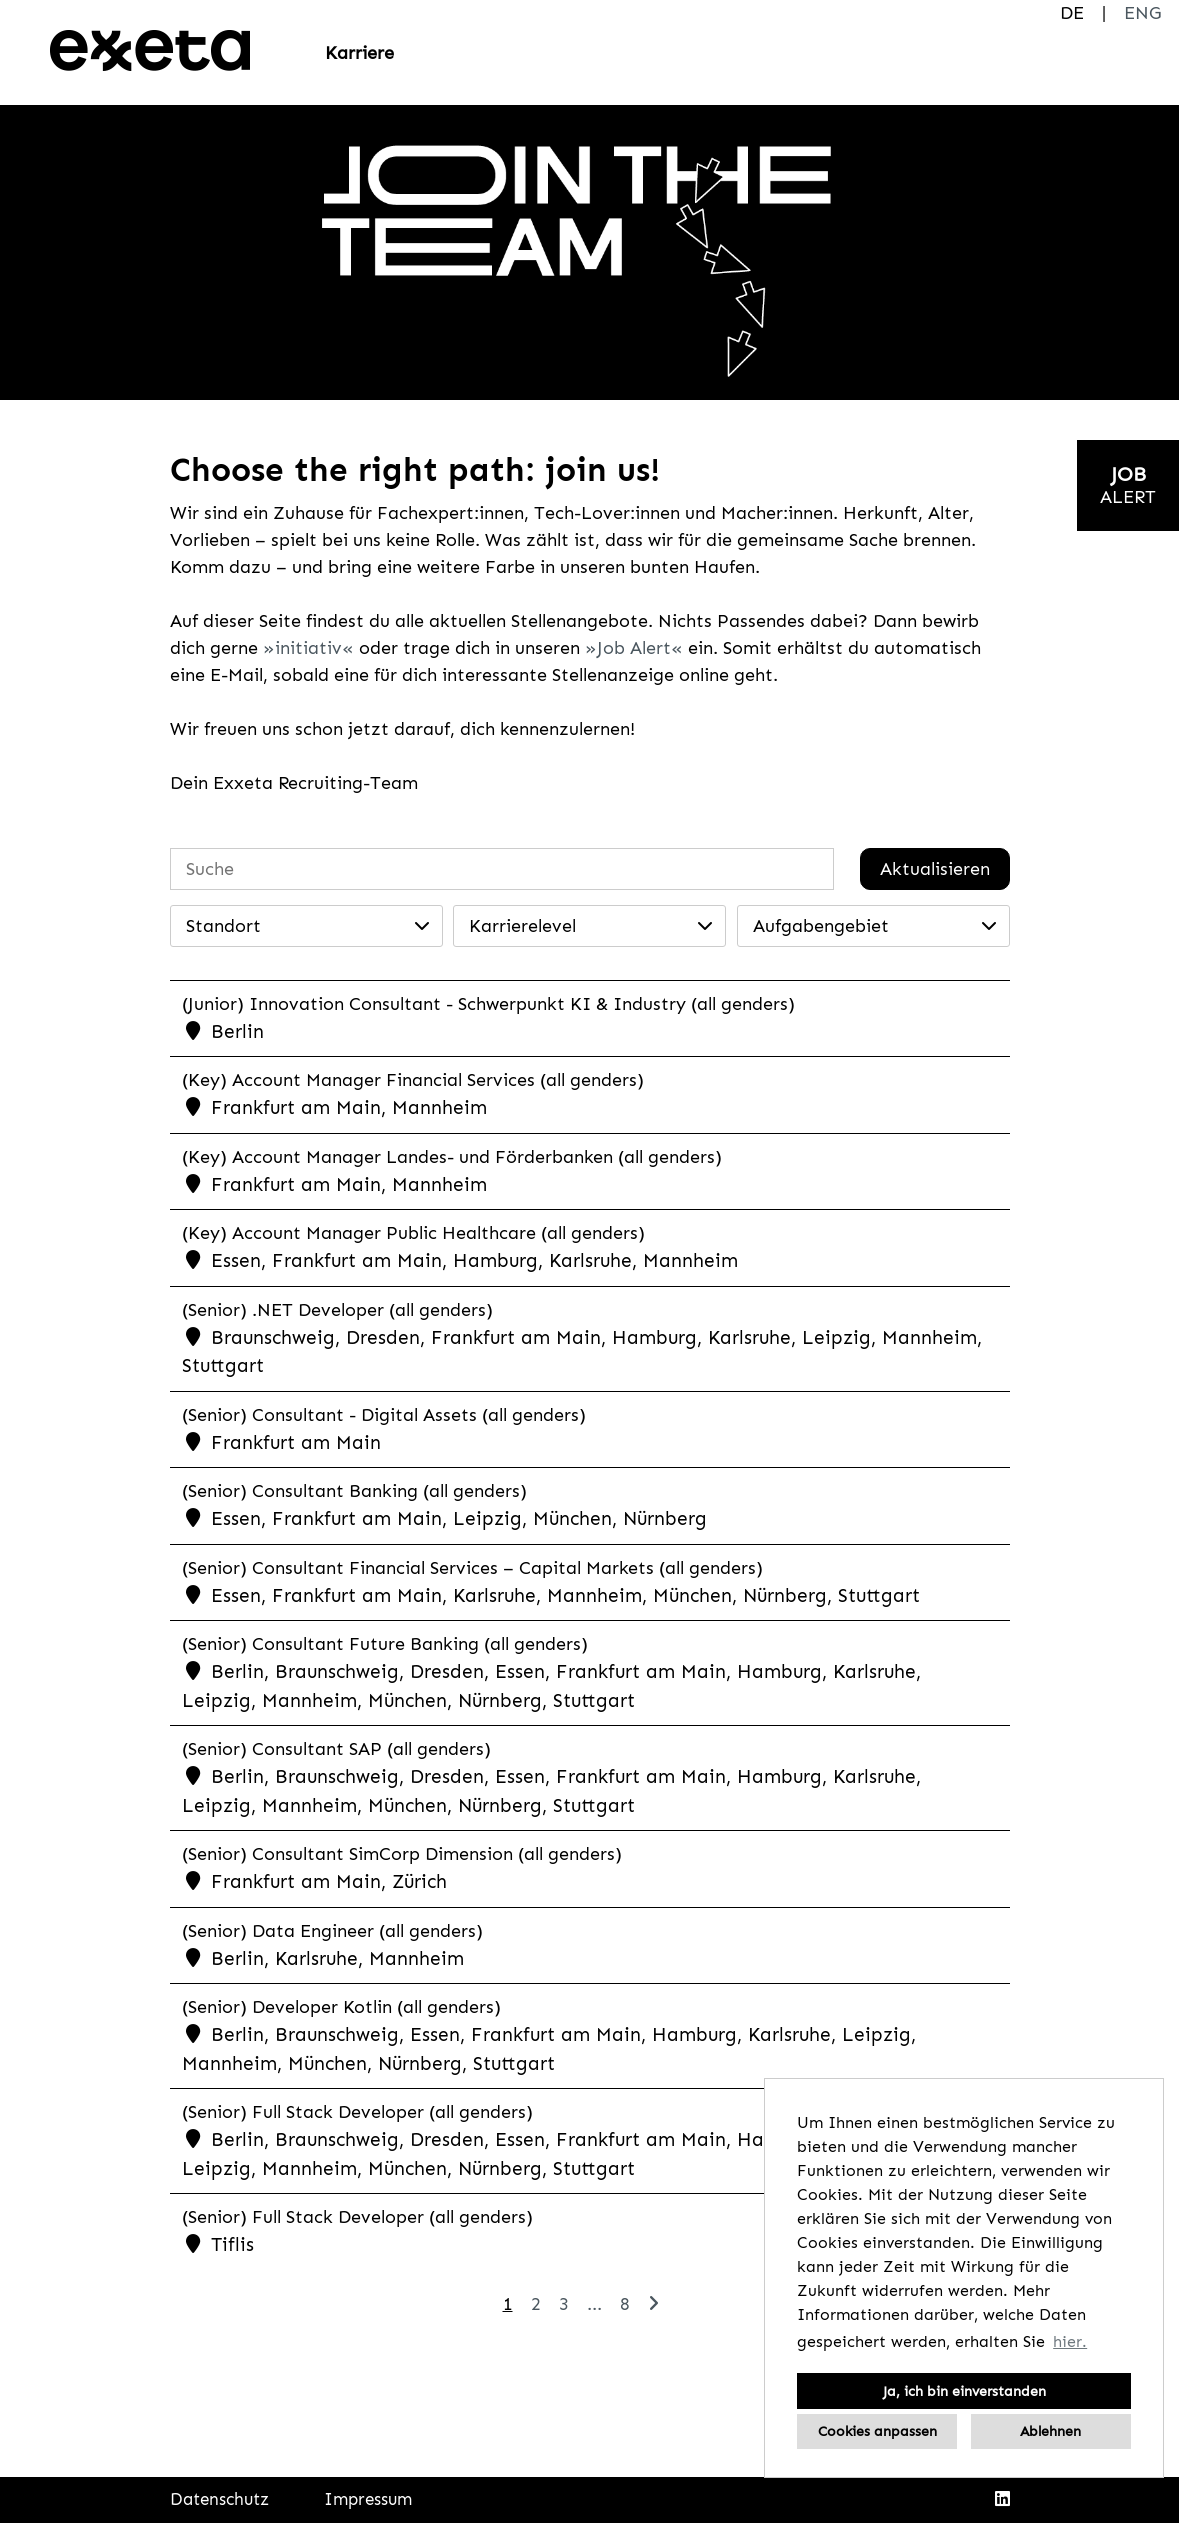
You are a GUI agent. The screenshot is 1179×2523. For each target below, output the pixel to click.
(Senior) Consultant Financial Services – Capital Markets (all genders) (472, 1568)
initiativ (308, 648)
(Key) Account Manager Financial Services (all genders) (413, 1080)
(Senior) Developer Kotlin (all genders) (341, 2007)
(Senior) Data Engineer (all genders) (332, 1931)
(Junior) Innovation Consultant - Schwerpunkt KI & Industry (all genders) (488, 1004)
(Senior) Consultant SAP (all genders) (336, 1749)
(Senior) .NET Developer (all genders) (337, 1310)
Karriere (359, 53)
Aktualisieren (935, 869)
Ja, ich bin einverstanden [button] (964, 2391)
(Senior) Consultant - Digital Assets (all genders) (384, 1415)
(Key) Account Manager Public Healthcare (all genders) (413, 1233)
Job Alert (634, 648)
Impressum (368, 2499)
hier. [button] (1070, 2341)
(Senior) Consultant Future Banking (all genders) (385, 1644)
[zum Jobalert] (1128, 485)
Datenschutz (219, 2499)
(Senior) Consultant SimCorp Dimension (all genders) (402, 1854)
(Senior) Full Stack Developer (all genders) (357, 2112)
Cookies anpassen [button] (877, 2431)
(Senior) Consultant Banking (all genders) (354, 1491)
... (594, 2304)
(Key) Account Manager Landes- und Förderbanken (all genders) (452, 1157)
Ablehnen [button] (1050, 2431)
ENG (1142, 13)
